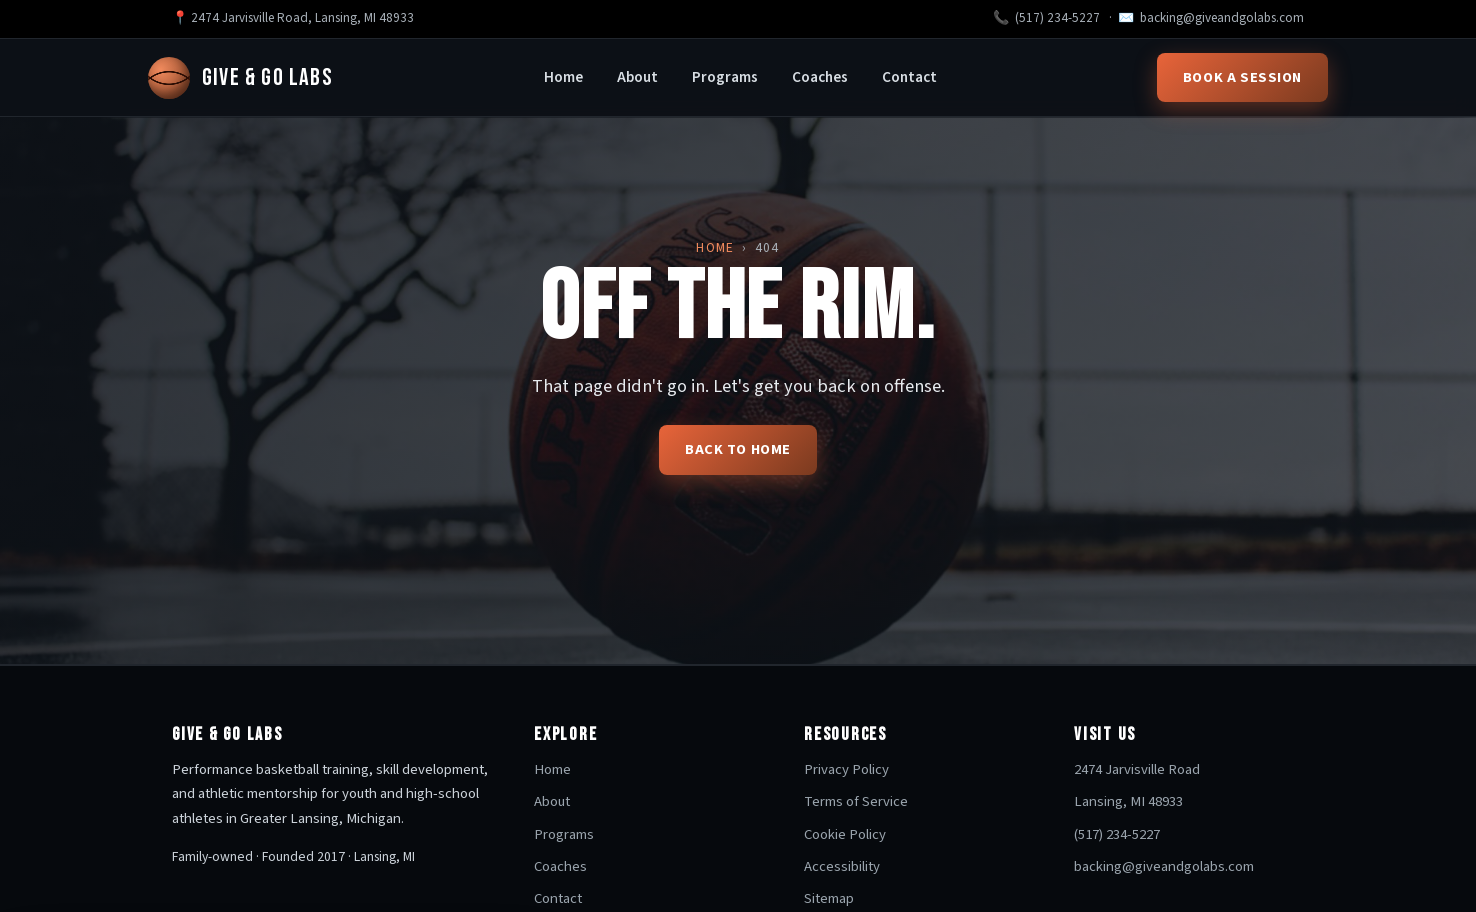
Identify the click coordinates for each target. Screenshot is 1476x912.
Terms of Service (856, 801)
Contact (909, 77)
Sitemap (829, 898)
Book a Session (1242, 77)
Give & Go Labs (240, 78)
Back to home (738, 449)
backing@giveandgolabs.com (1222, 18)
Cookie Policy (845, 834)
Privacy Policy (846, 769)
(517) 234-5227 (1057, 18)
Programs (725, 77)
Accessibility (842, 866)
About (637, 77)
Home (563, 77)
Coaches (820, 77)
